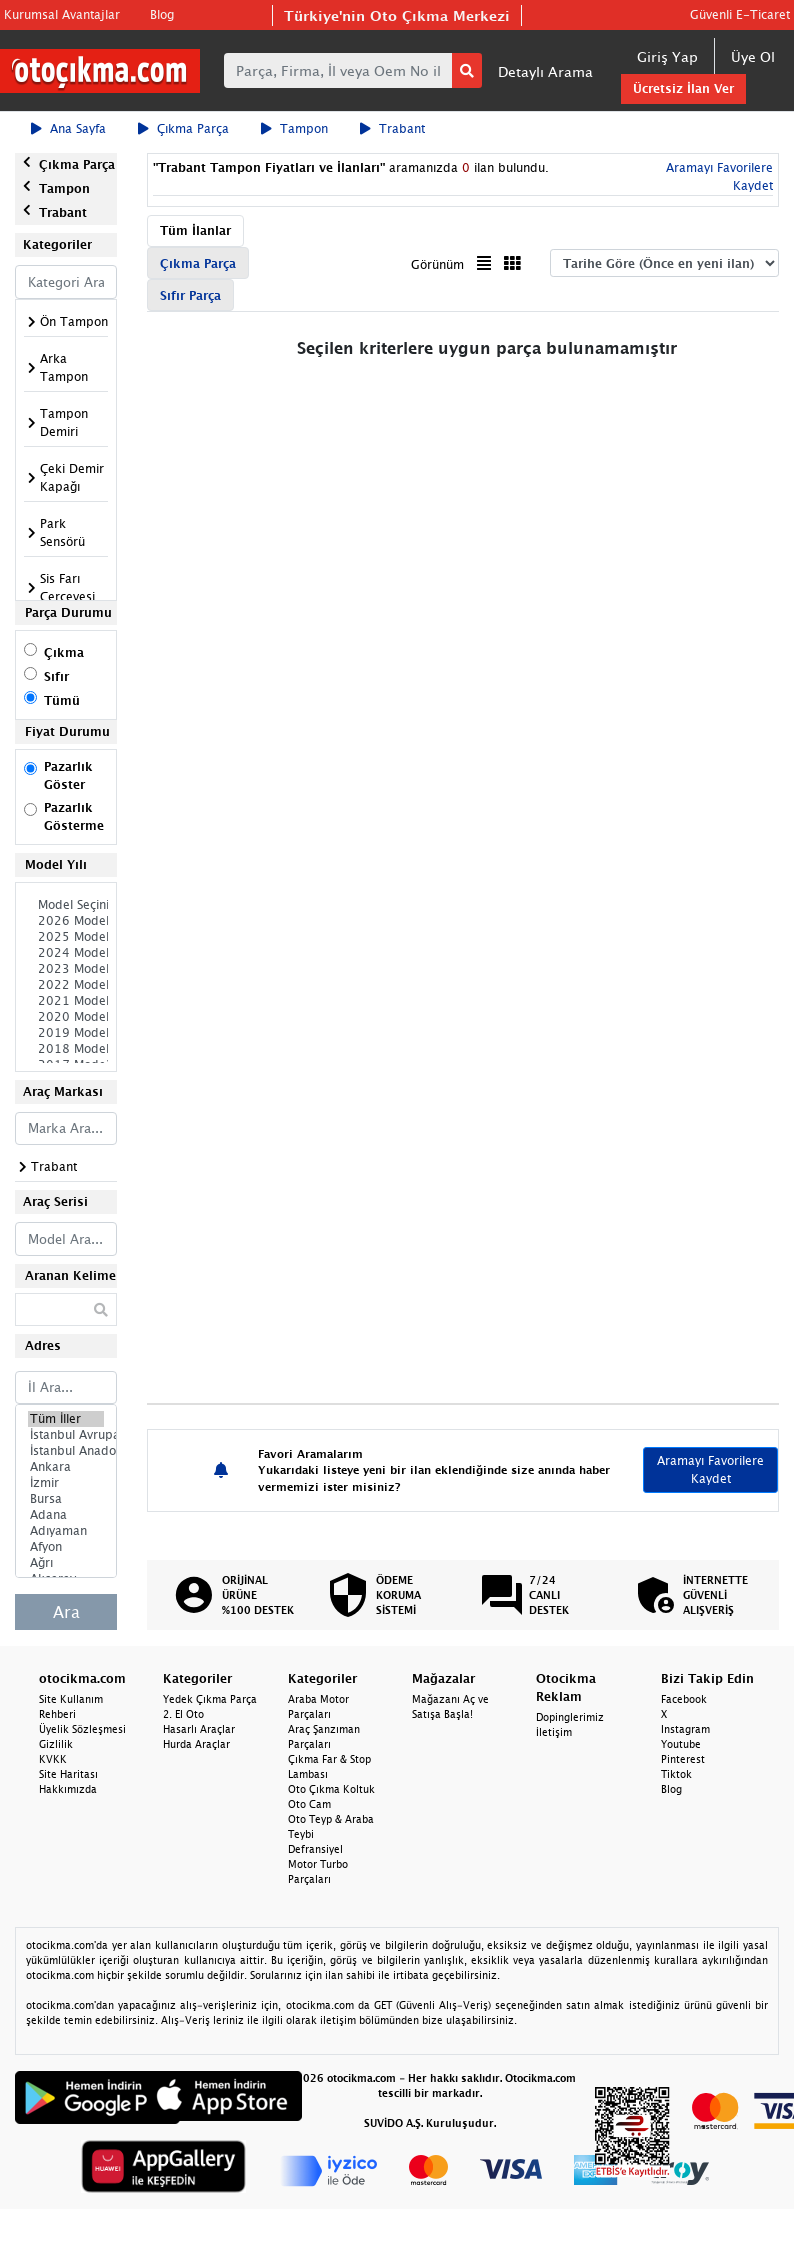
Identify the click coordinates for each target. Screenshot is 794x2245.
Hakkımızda (68, 1789)
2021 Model (66, 1001)
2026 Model (66, 921)
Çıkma (64, 652)
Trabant (392, 128)
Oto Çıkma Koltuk (331, 1789)
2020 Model (66, 1017)
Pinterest (683, 1759)
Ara (66, 1612)
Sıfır (56, 676)
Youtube (681, 1744)
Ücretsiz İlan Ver (683, 88)
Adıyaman (66, 1531)
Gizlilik (56, 1744)
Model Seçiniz (66, 905)
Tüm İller (66, 1419)
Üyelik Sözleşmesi (82, 1729)
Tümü (62, 700)
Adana (66, 1515)
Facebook (684, 1699)
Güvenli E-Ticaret (740, 14)
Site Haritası (68, 1774)
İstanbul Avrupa (66, 1435)
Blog (162, 14)
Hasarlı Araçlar (199, 1729)
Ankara (66, 1467)
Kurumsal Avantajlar (62, 14)
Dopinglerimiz (570, 1717)
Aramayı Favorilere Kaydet (710, 1469)
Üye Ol (753, 56)
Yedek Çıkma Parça (210, 1699)
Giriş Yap (667, 56)
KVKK (53, 1759)
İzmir (66, 1483)
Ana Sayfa (68, 128)
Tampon (294, 128)
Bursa (66, 1499)
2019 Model (66, 1033)
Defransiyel (315, 1849)
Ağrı (66, 1563)
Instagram (685, 1729)
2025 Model (66, 937)
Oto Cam (309, 1804)
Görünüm (437, 264)
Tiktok (676, 1774)
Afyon (66, 1547)
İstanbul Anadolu (66, 1451)
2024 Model (66, 953)
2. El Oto (183, 1714)
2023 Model (66, 969)
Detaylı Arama (545, 71)
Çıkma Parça (183, 128)
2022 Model (66, 985)
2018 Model (66, 1049)
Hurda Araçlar (196, 1744)
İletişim (554, 1732)
